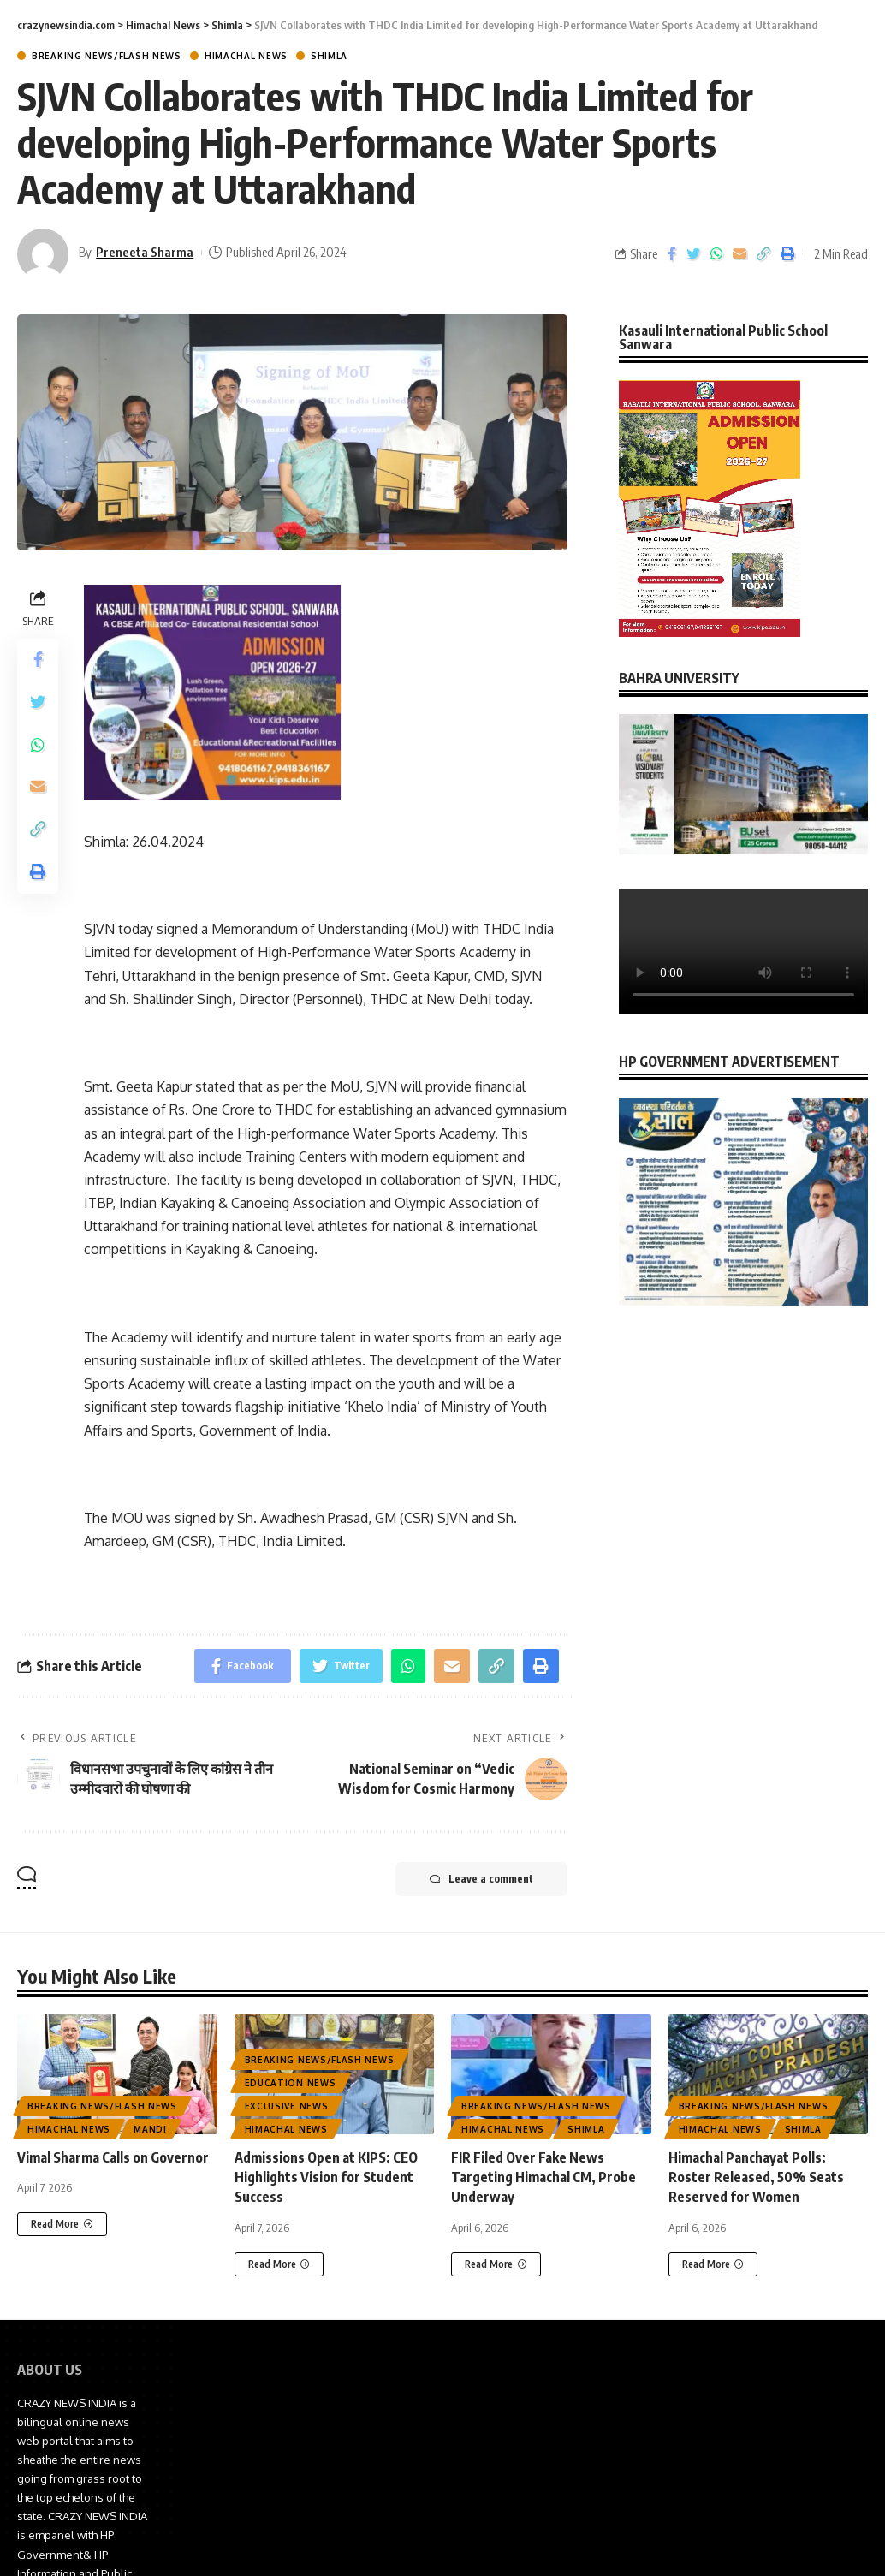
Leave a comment (481, 1879)
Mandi (150, 2129)
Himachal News (246, 55)
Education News (290, 2083)
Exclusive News (287, 2106)
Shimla (329, 55)
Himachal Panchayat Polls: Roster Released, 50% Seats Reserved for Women (756, 2177)
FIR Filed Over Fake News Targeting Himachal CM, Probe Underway (543, 2177)
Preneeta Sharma (144, 251)
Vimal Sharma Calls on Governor (113, 2157)
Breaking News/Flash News (106, 55)
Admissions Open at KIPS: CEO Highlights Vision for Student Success (326, 2177)
